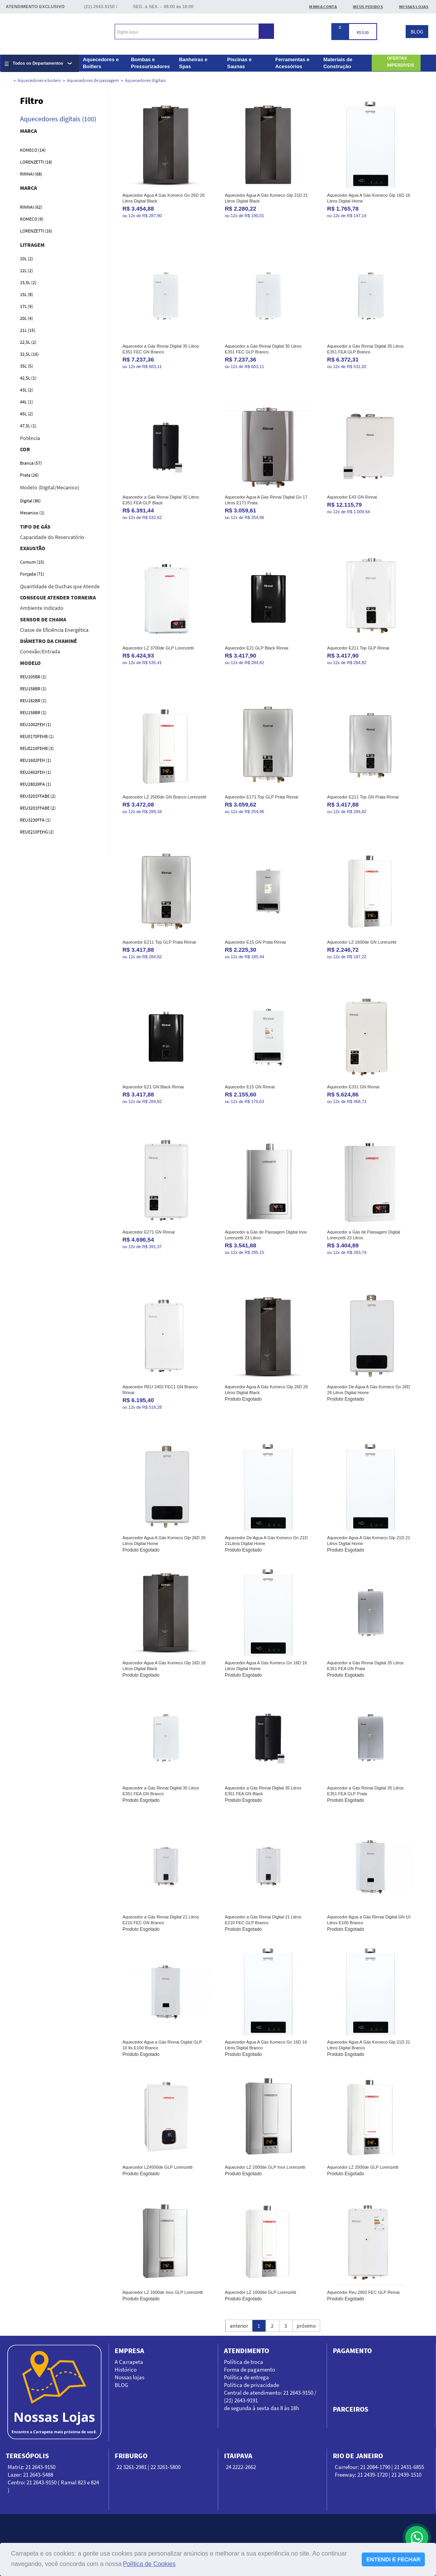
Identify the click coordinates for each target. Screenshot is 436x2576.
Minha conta (323, 6)
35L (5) (26, 366)
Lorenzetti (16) (36, 231)
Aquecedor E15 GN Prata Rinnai (255, 942)
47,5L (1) (28, 425)
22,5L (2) (28, 342)
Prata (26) (29, 475)
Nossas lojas (129, 2377)
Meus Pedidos (368, 6)
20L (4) (26, 318)
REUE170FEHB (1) (37, 736)
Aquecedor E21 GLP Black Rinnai (256, 648)
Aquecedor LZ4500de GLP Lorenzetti (157, 2167)
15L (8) (26, 294)
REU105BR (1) (33, 677)
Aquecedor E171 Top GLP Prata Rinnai (261, 797)
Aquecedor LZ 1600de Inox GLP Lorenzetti (162, 2292)
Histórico (126, 2369)
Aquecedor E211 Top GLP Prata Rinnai (159, 942)
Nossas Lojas (413, 6)
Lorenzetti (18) (36, 162)
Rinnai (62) (31, 207)
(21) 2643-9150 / (100, 6)
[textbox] (187, 31)
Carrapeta (45, 32)
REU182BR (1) (33, 700)
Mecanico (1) (32, 513)
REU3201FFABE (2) (38, 796)
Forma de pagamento (249, 2369)
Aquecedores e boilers (39, 80)
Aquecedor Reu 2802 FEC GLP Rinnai (363, 2292)
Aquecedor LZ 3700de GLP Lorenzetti (158, 648)
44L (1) (26, 402)
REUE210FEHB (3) (37, 748)
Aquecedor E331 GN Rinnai (353, 1087)
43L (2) (26, 390)
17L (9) (26, 306)
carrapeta (5, 80)
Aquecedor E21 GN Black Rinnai (153, 1087)
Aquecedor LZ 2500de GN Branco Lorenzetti (164, 797)
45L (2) (26, 414)
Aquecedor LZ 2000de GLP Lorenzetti (362, 2167)
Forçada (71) (32, 574)
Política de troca (243, 2361)
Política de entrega (246, 2377)
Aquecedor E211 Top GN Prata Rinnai (363, 797)
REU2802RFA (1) (35, 784)
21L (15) (27, 330)
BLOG (417, 31)
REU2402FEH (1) (35, 772)
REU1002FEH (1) (35, 724)
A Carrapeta (129, 2361)
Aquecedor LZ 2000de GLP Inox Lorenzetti (265, 2167)
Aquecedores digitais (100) (58, 118)
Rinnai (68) (31, 174)
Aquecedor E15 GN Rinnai (250, 1087)
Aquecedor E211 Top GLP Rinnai (358, 648)
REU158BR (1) (33, 688)
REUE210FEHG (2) (37, 832)
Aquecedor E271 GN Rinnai (148, 1232)
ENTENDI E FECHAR (393, 2559)
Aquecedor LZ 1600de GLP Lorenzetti (260, 2292)
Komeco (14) (33, 150)
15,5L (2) (28, 282)
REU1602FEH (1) (35, 760)
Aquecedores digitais (145, 80)
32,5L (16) (29, 354)
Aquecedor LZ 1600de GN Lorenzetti (361, 942)
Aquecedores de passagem (93, 80)
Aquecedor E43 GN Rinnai (352, 497)
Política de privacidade (251, 2385)
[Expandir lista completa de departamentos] (40, 63)
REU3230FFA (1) (35, 820)
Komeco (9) (31, 219)
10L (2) (26, 258)
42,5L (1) (28, 378)
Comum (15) (32, 562)
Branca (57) (31, 463)
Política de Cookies (149, 2564)
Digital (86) (30, 501)
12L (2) (26, 270)
